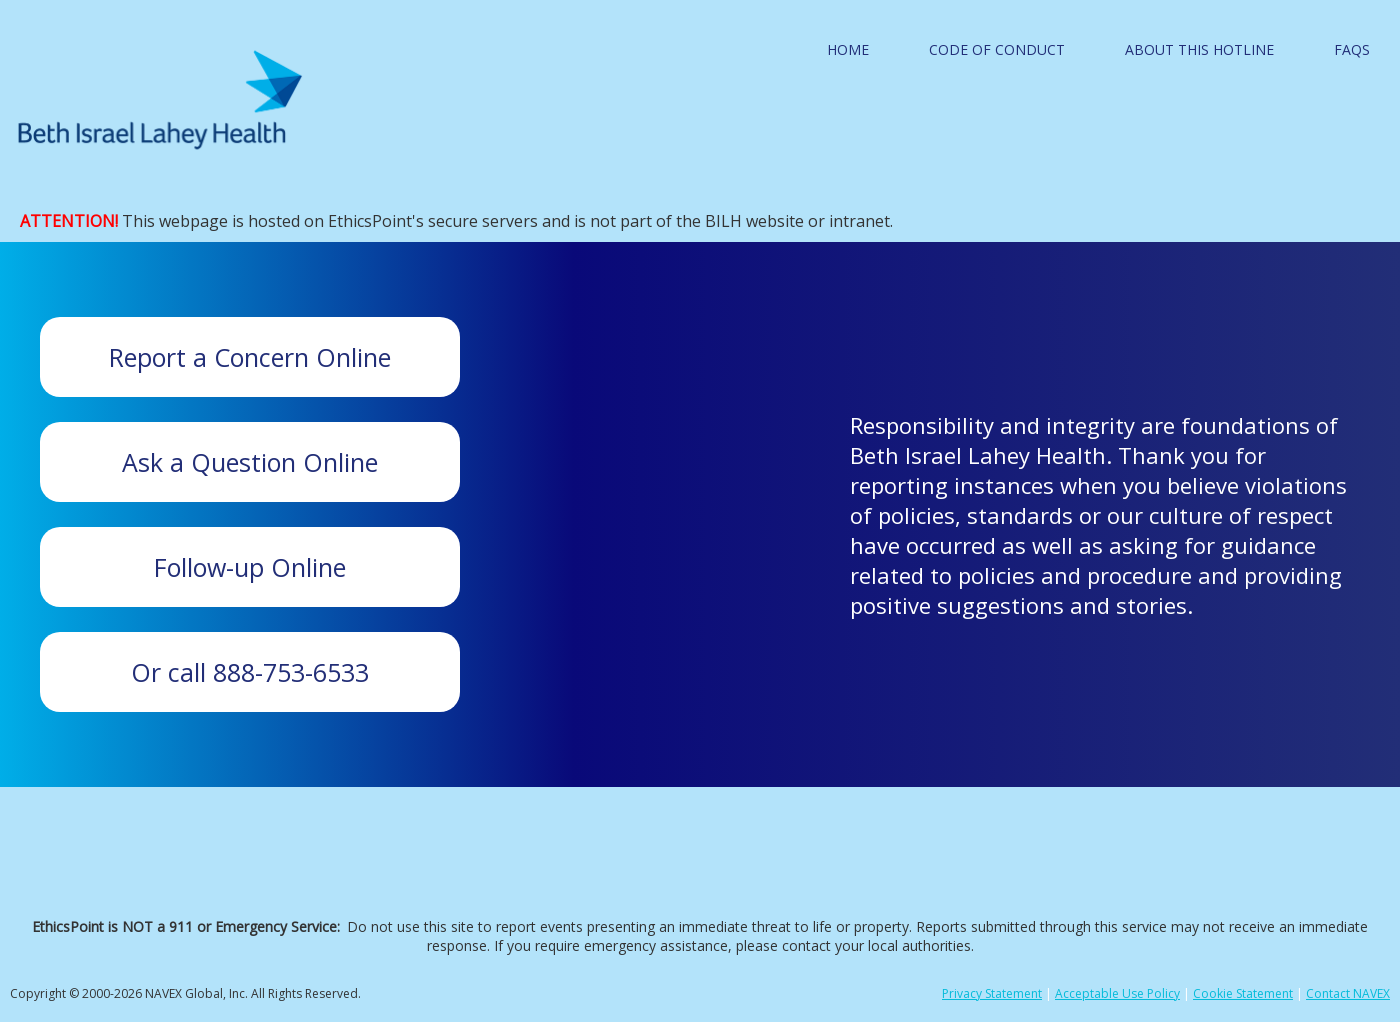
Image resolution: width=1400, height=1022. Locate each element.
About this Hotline (1199, 49)
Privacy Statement (992, 993)
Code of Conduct (997, 49)
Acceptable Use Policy (1117, 993)
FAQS (1352, 49)
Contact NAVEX (1348, 993)
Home (848, 49)
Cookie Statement (1243, 993)
